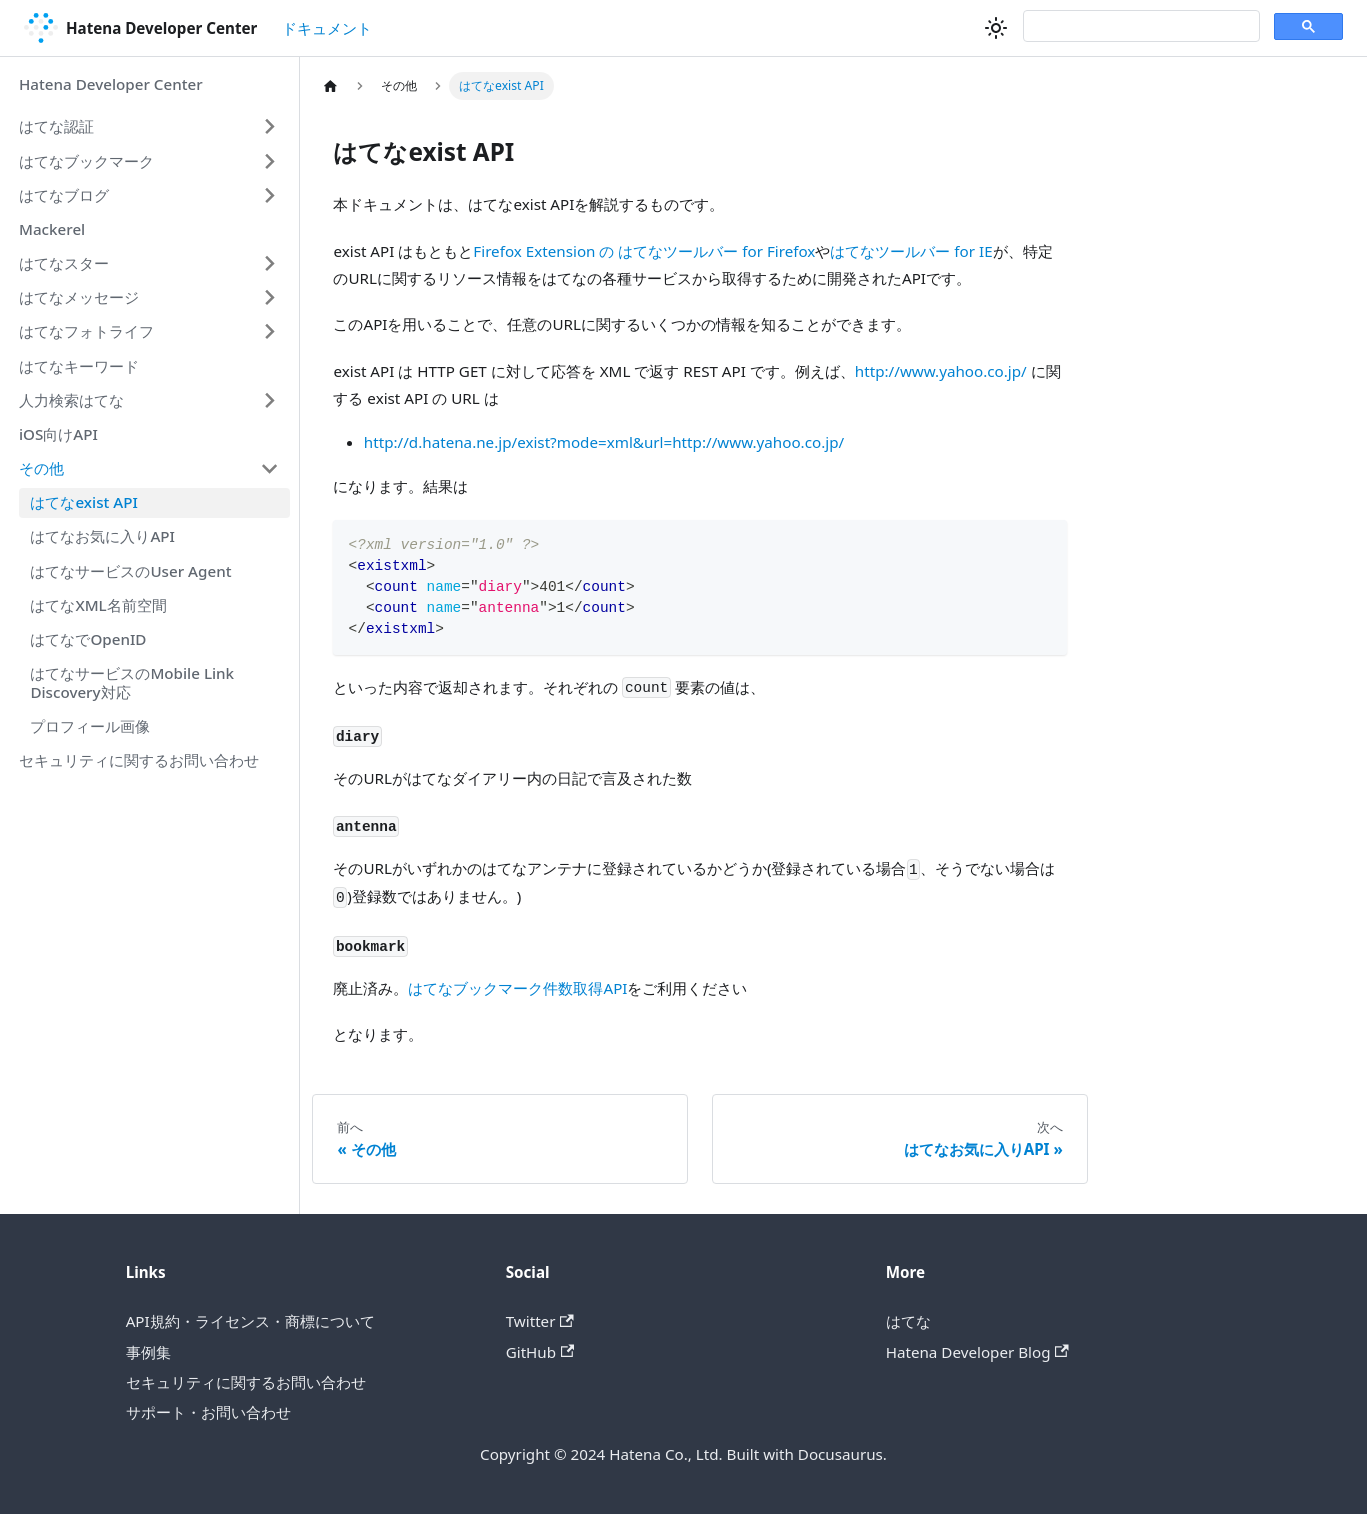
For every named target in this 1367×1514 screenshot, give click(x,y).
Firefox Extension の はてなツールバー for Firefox (644, 251)
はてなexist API (84, 502)
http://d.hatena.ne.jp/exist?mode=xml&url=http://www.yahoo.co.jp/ (604, 442)
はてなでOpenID (88, 639)
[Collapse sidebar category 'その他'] (269, 468)
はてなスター (64, 263)
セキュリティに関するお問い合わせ (139, 760)
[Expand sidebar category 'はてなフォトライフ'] (269, 332)
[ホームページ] (330, 86)
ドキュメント (327, 28)
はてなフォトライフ (86, 331)
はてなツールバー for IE (911, 251)
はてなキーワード (79, 366)
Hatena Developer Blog (977, 1352)
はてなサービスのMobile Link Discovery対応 (132, 682)
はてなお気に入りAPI (102, 536)
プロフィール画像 (90, 726)
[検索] (1139, 27)
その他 (41, 468)
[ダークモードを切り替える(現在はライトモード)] (996, 28)
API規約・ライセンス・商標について (250, 1321)
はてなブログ (64, 195)
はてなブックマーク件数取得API (517, 988)
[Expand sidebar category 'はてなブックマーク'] (269, 161)
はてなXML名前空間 (98, 605)
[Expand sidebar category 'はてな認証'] (269, 127)
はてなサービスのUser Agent (130, 571)
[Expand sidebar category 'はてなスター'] (269, 263)
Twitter (540, 1321)
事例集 (148, 1352)
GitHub (540, 1352)
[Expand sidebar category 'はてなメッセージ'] (269, 298)
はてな (908, 1321)
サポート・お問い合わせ (208, 1412)
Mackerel (52, 229)
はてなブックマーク (86, 161)
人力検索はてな (71, 400)
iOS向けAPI (58, 434)
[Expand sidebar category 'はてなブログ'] (269, 195)
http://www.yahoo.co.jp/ (941, 371)
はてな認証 (56, 126)
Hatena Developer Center (111, 84)
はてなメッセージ (79, 297)
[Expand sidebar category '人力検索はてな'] (269, 400)
